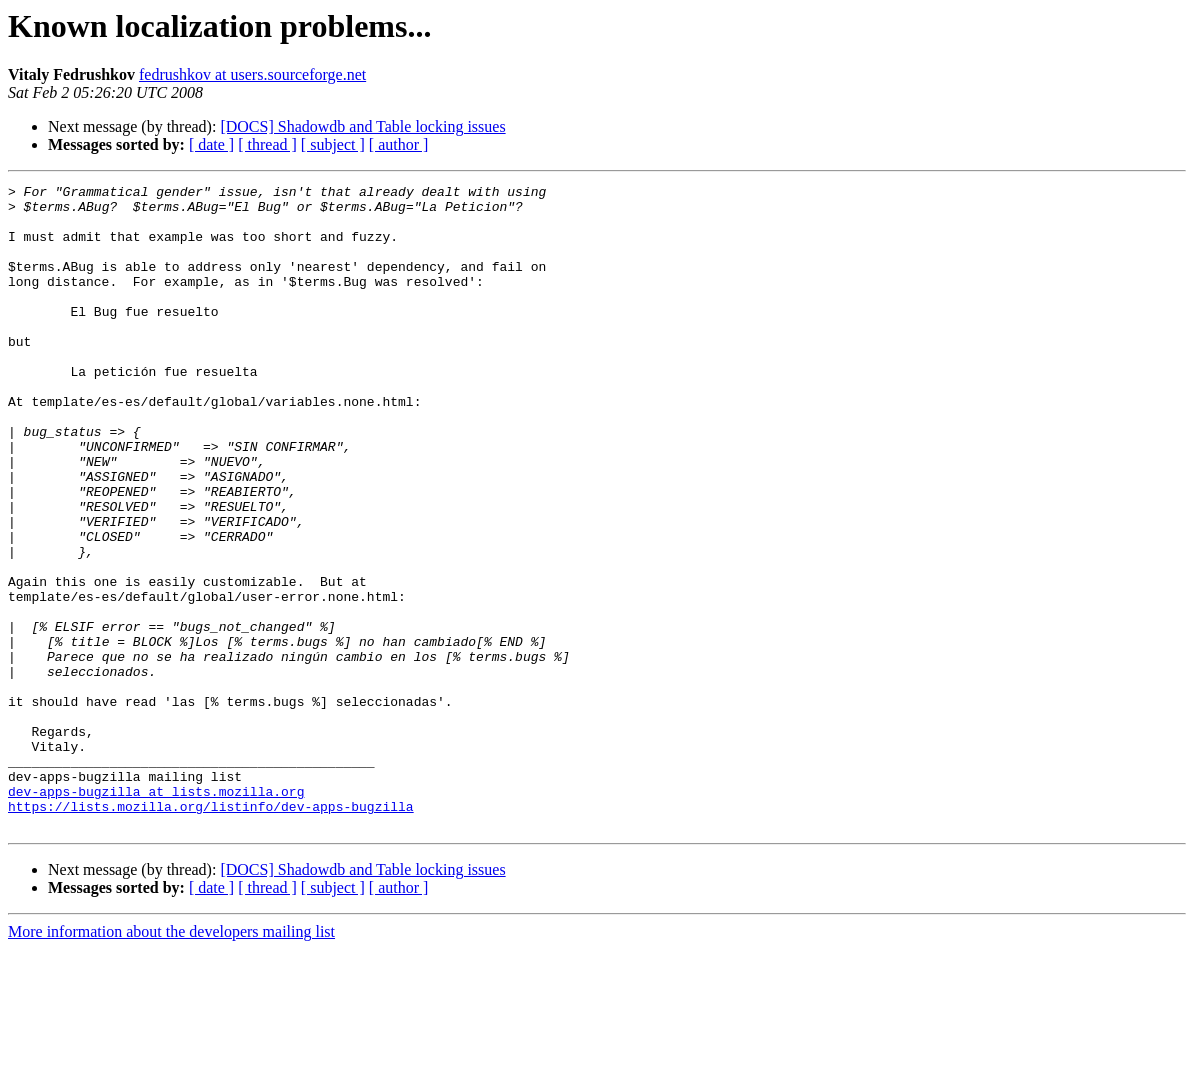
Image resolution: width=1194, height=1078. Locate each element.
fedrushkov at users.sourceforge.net (252, 74)
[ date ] (211, 144)
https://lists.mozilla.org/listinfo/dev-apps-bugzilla (211, 932)
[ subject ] (333, 144)
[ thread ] (267, 144)
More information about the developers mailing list (171, 1060)
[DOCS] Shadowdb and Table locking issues (362, 126)
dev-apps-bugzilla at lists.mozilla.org (156, 914)
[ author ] (399, 144)
